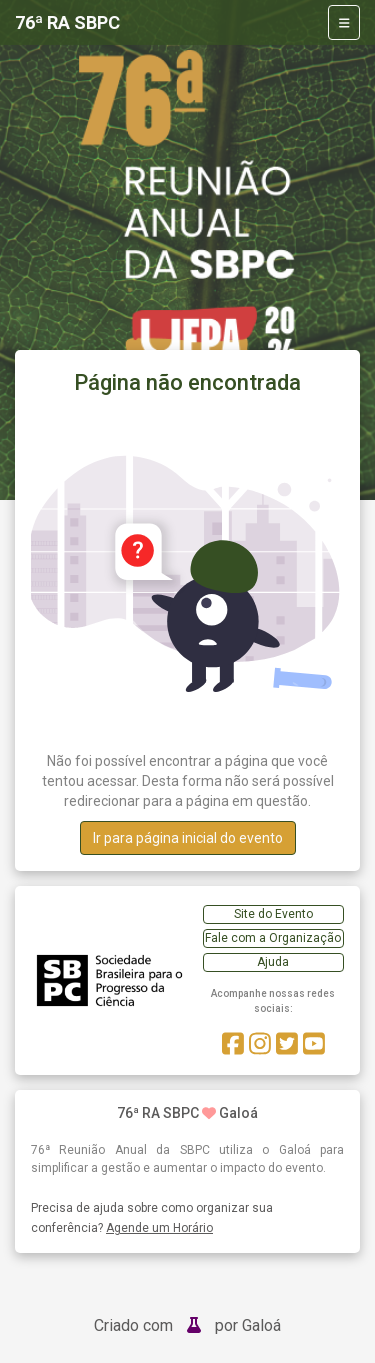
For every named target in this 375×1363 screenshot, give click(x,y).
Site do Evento (273, 914)
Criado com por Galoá (187, 1325)
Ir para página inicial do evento (188, 838)
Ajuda (273, 962)
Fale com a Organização (273, 938)
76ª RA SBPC (67, 22)
